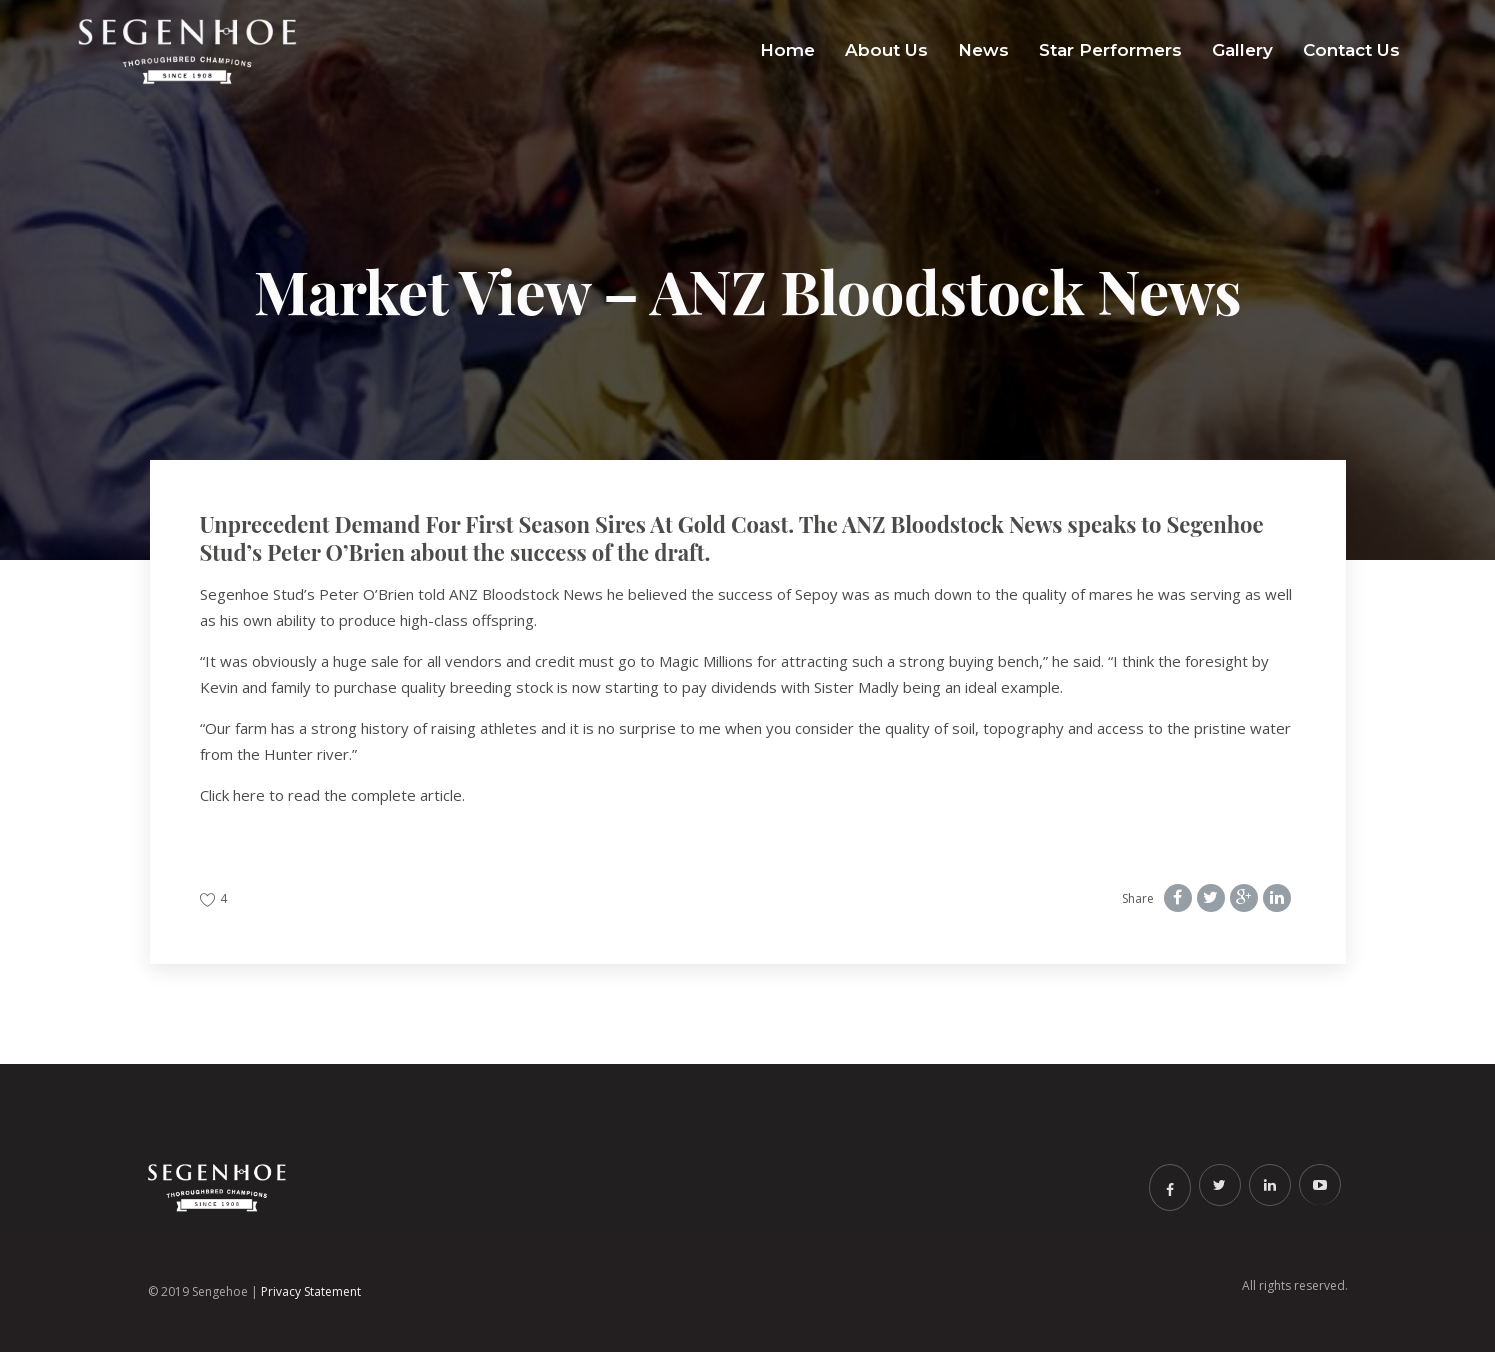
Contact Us (1351, 50)
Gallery (1242, 50)
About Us (886, 50)
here (249, 795)
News (983, 50)
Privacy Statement (311, 1291)
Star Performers (1110, 50)
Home (787, 50)
